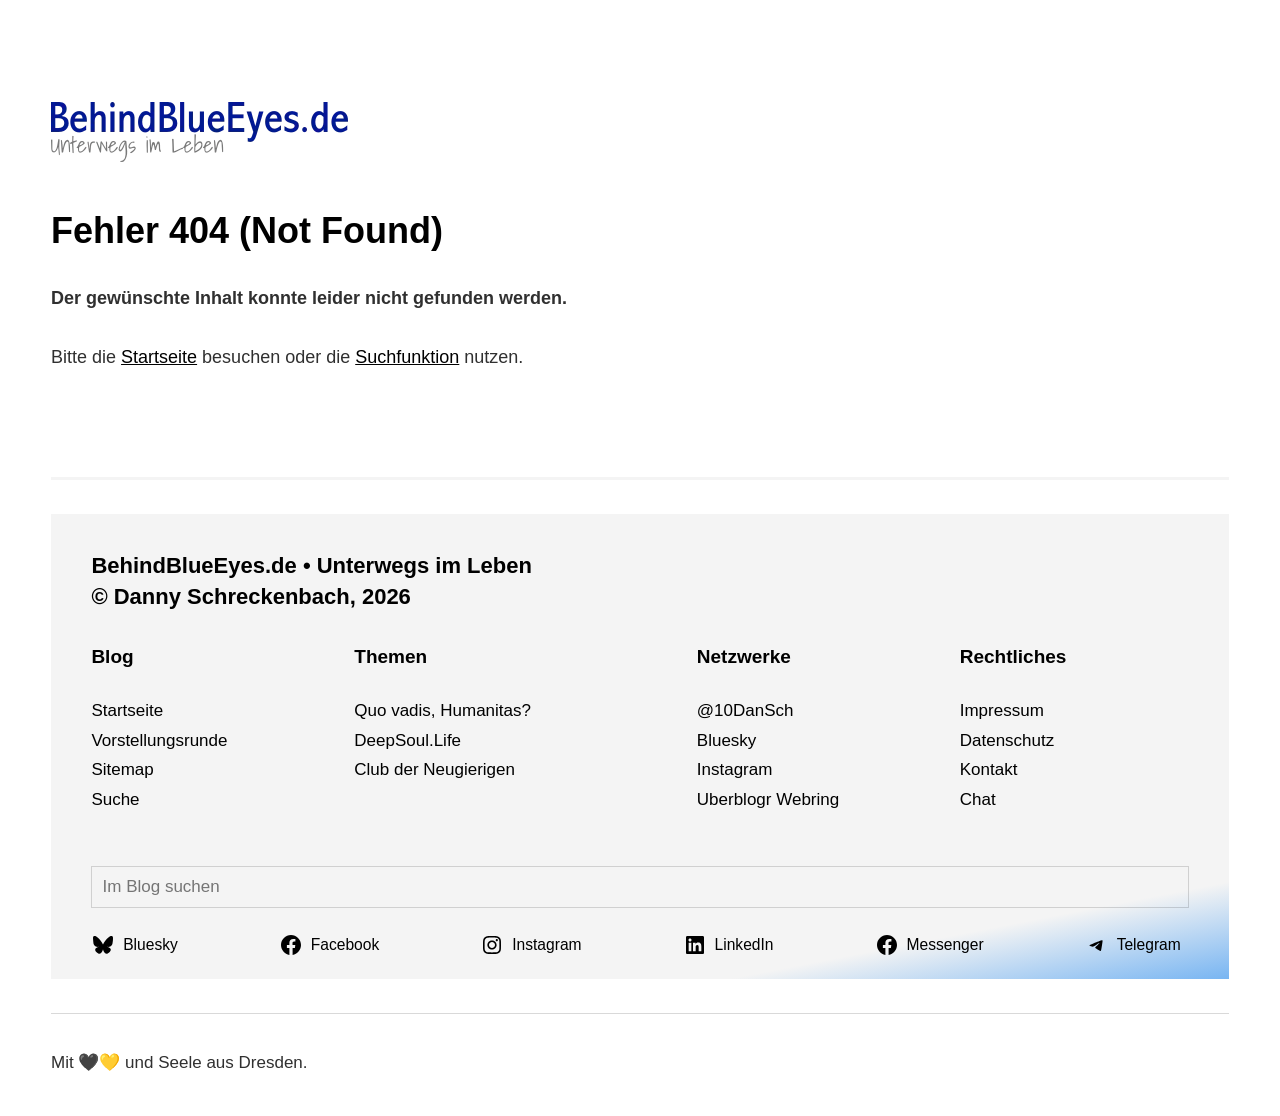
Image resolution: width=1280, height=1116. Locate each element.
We (788, 799)
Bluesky (727, 740)
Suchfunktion (407, 357)
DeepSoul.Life (407, 740)
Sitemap (122, 769)
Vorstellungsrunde (159, 740)
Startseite (159, 357)
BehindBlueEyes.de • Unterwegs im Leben (311, 565)
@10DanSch (745, 710)
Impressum (1002, 710)
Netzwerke (744, 656)
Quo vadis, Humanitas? (442, 710)
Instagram (735, 769)
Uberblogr (734, 799)
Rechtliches (1013, 656)
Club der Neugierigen (434, 769)
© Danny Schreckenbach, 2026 (250, 596)
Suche (115, 799)
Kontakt (989, 769)
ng (829, 799)
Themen (390, 656)
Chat (978, 799)
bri (810, 799)
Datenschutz (1007, 740)
